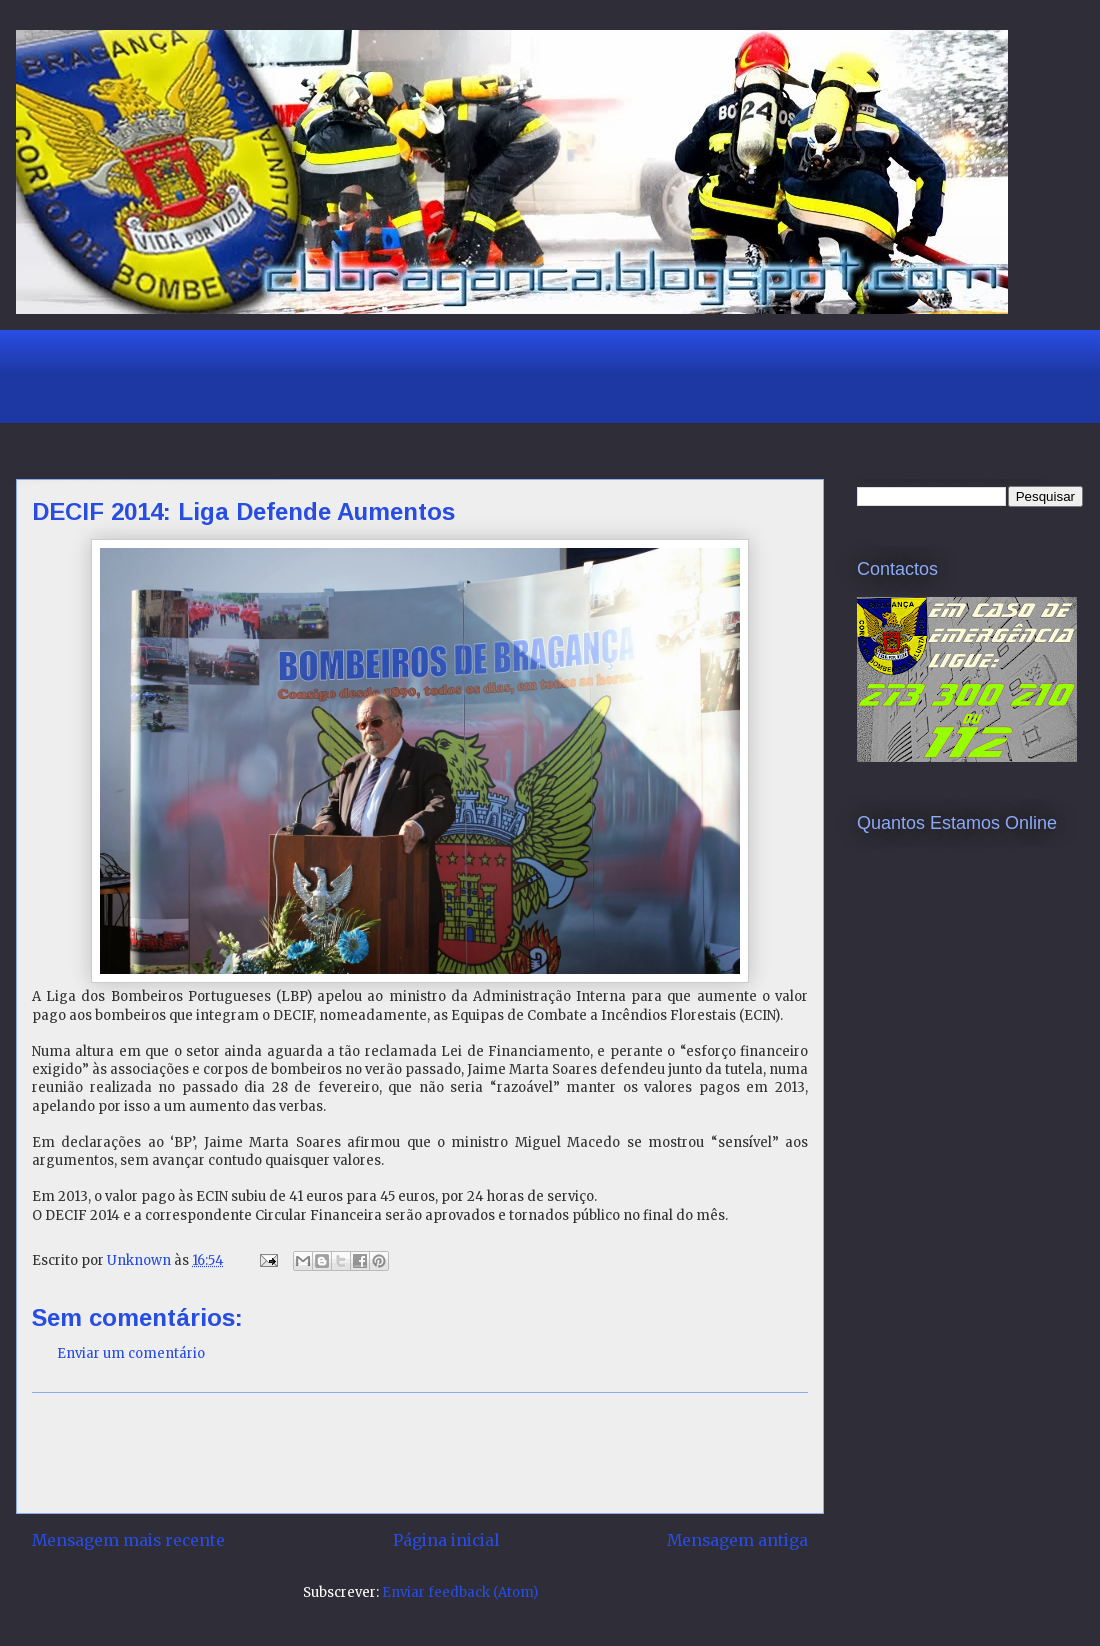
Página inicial (446, 1540)
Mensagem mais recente (128, 1540)
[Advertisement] (395, 374)
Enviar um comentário (131, 1353)
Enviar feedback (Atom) (460, 1592)
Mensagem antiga (737, 1540)
